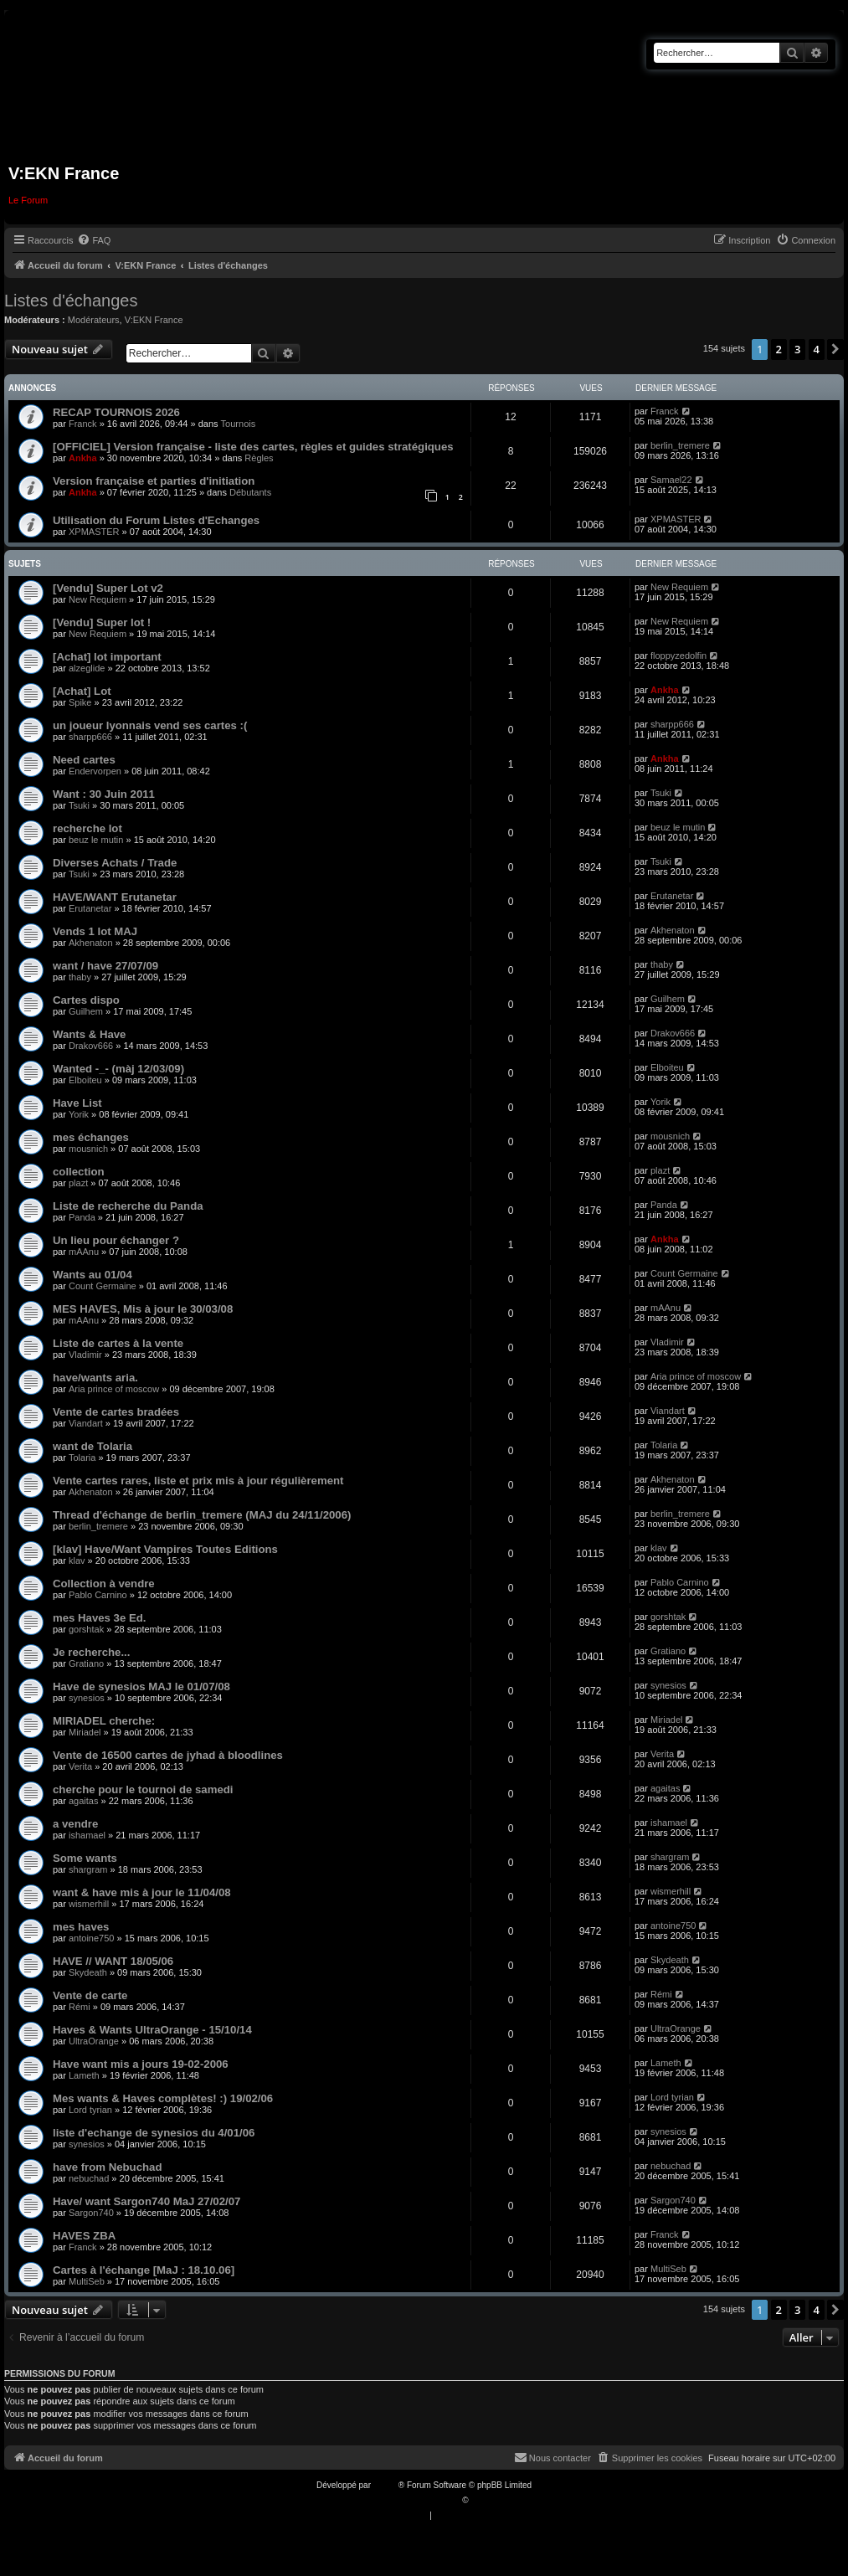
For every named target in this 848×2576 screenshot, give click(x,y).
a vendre (75, 1824)
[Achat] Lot (82, 691)
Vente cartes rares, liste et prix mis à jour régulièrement (198, 1480)
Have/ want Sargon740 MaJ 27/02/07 (146, 2201)
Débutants (250, 492)
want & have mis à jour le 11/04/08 (142, 1892)
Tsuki (79, 805)
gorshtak (86, 1629)
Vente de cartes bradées (116, 1412)
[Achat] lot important (107, 656)
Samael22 (671, 480)
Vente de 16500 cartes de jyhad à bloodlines (168, 1755)
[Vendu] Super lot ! (102, 622)
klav (77, 1560)
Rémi (79, 2007)
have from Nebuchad (107, 2167)
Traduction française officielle (406, 2500)
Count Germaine (102, 1286)
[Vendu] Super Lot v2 (108, 588)
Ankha (83, 458)
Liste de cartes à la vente (118, 1343)
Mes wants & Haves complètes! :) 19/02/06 (163, 2098)
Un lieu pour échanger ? (116, 1240)
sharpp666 (90, 737)
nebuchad (89, 2178)
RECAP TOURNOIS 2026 (116, 412)
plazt (78, 1183)
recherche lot (87, 828)
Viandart (86, 1423)
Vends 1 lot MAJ (95, 931)
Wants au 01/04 (92, 1274)
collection (79, 1171)
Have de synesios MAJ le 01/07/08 (141, 1686)
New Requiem (97, 599)
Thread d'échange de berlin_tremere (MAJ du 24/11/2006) (202, 1515)
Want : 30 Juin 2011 (104, 794)
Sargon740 (91, 2213)
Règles (258, 458)
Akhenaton (91, 943)
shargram (88, 1869)
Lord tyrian (90, 2110)
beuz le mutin (96, 840)
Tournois (238, 424)
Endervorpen (95, 771)
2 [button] (779, 349)
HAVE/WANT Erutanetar (115, 897)
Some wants (85, 1858)
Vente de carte (90, 1995)
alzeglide (87, 668)
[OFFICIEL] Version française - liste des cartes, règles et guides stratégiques (253, 446)
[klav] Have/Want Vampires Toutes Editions (165, 1549)
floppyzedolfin (678, 655)
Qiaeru (483, 2500)
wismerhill (89, 1904)
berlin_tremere (680, 445)
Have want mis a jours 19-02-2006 (141, 2064)
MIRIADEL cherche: (104, 1721)
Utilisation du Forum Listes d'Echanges (156, 520)
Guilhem (86, 1011)
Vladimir (85, 1355)
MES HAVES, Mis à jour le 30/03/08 (143, 1309)
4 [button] (817, 349)
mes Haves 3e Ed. (99, 1618)
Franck (83, 424)
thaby (80, 977)
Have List (77, 1103)
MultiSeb (87, 2281)
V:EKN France (154, 320)
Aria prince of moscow (114, 1389)
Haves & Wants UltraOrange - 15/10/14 (152, 2029)
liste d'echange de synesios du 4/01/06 (153, 2132)
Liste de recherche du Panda (128, 1206)
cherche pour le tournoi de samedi (143, 1789)
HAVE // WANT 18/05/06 (113, 1961)
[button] (835, 349)
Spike (80, 702)
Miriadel (85, 1732)
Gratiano (86, 1663)
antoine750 (91, 1938)
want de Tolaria (92, 1446)
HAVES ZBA (84, 2235)
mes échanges (91, 1137)
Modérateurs (94, 320)
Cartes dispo (86, 1000)
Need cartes (84, 759)
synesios (87, 1698)
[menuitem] (93, 240)
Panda (82, 1217)
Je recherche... (91, 1652)
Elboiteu (85, 1080)
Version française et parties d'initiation (153, 481)
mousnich (88, 1149)
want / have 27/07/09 (105, 965)
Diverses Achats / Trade (115, 862)
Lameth (84, 2075)
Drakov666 (91, 1046)
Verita (80, 1766)
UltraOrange (94, 2041)
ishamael (87, 1835)
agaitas (83, 1801)
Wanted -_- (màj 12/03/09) (118, 1068)
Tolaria (82, 1458)
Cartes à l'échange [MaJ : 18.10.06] (143, 2270)
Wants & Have (89, 1034)
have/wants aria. (95, 1377)
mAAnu (84, 1252)
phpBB (385, 2485)
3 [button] (797, 349)
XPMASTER (94, 532)
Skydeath (88, 1972)
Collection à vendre (104, 1583)
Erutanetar (90, 908)
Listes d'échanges (70, 300)
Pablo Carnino (98, 1595)
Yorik (79, 1114)
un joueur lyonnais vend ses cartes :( (150, 725)
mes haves (81, 1926)
